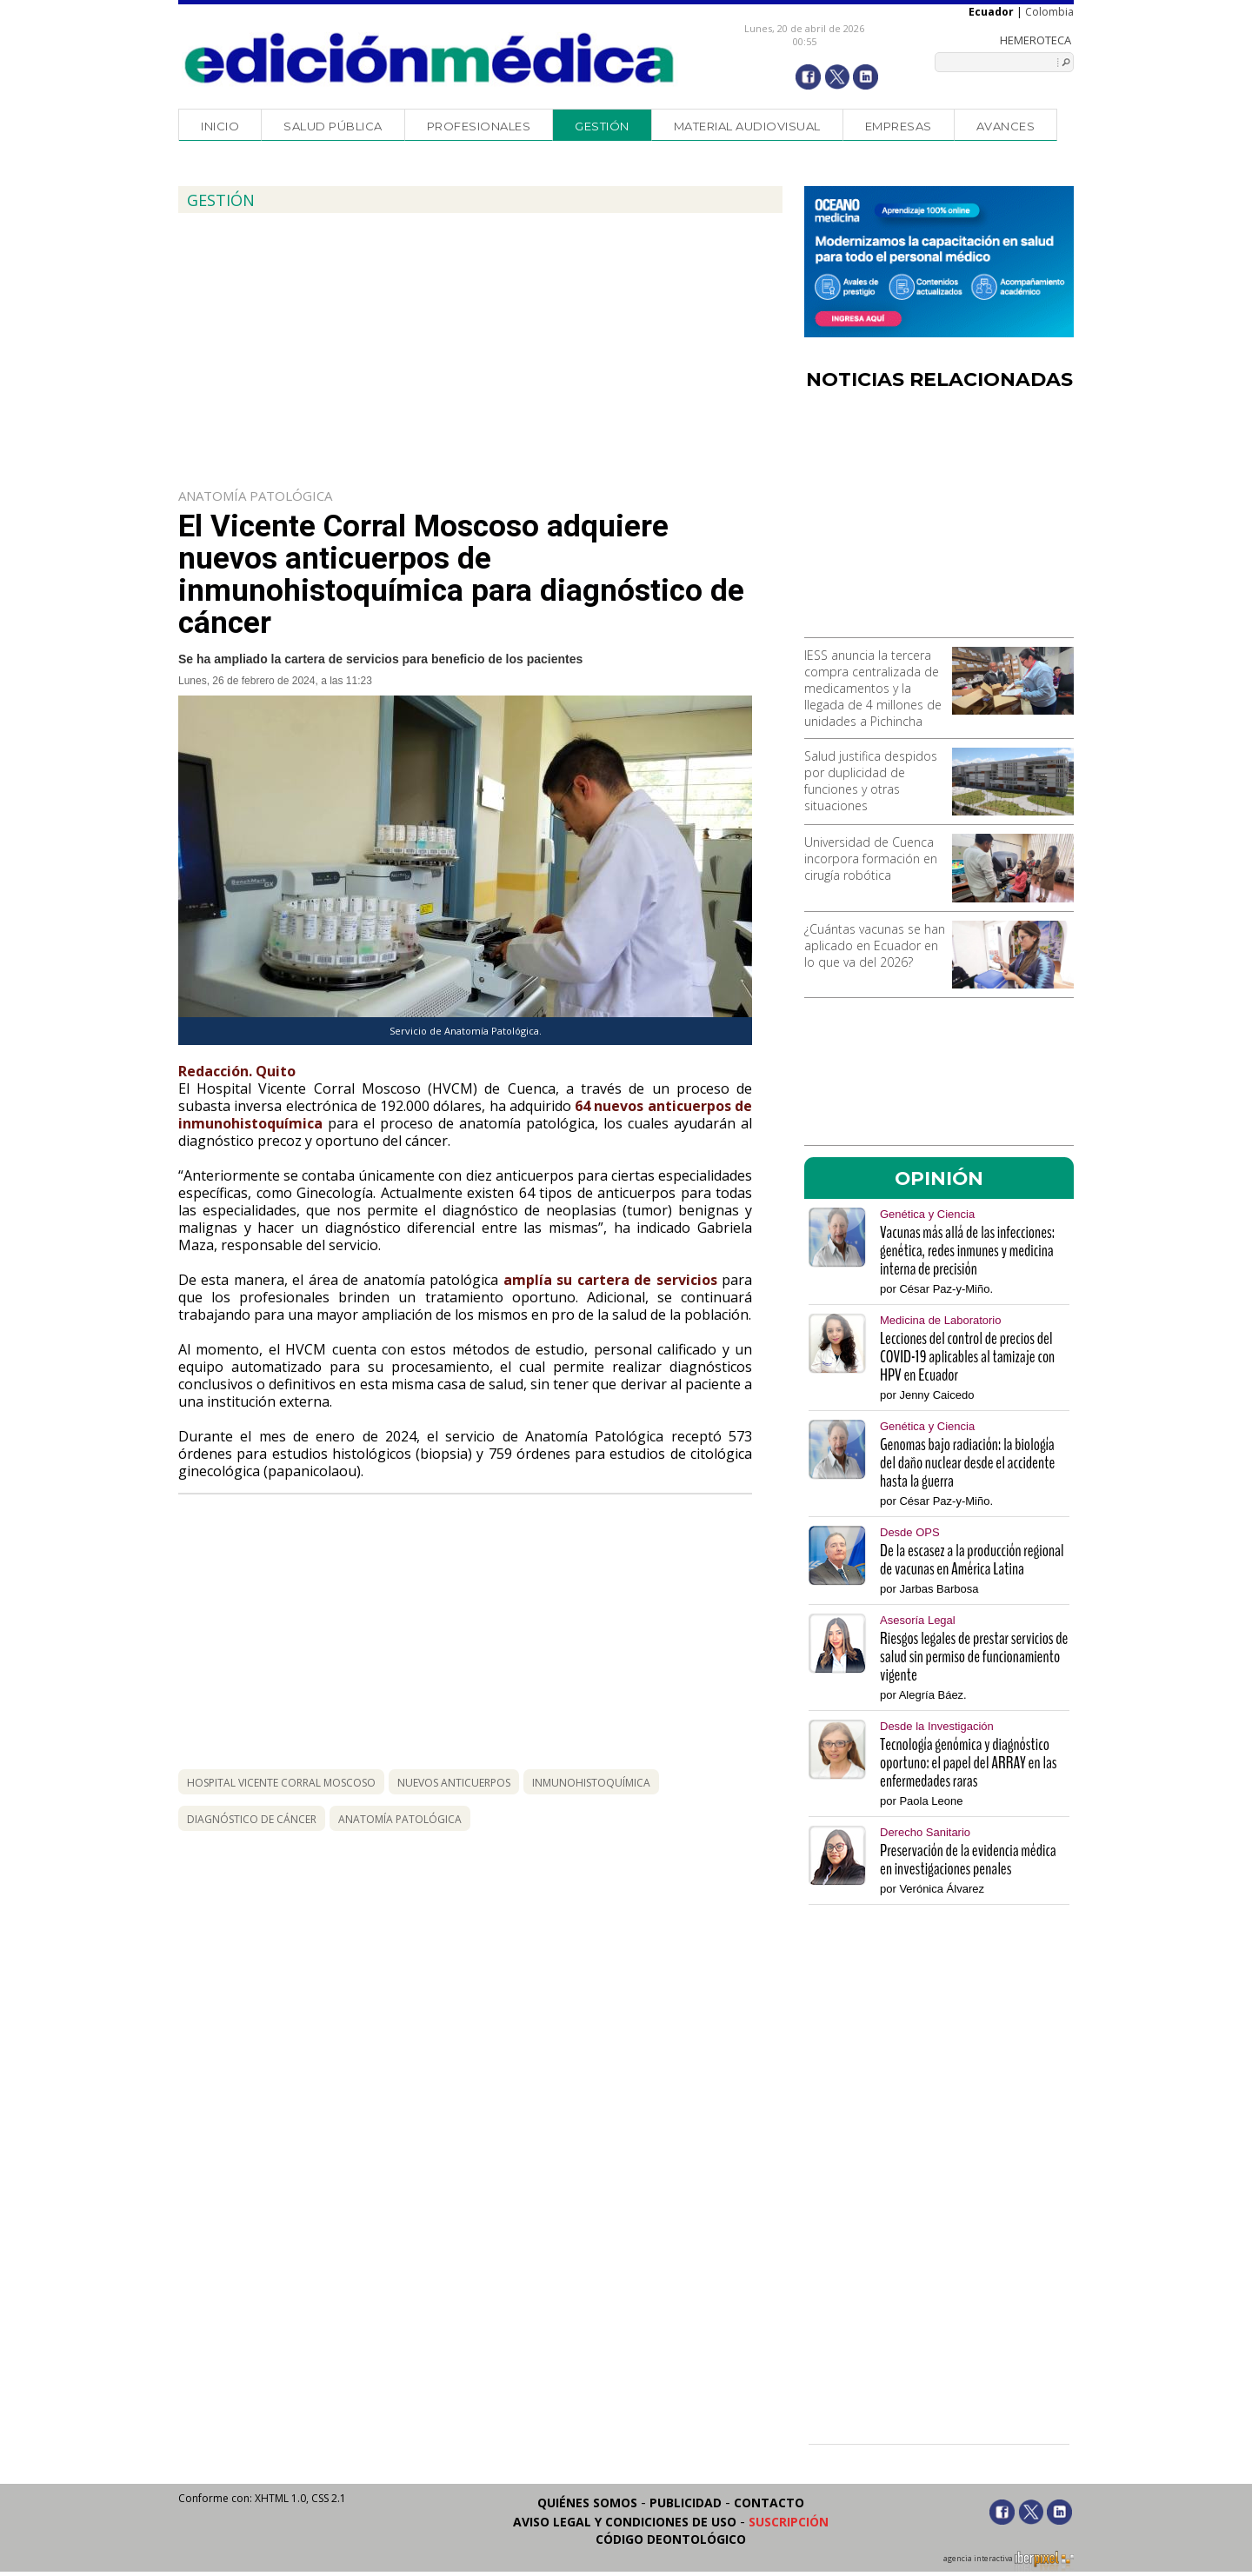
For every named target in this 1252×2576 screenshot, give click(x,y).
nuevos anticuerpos (453, 1782)
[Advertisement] (939, 520)
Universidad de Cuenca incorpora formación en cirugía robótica (870, 858)
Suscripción (789, 2521)
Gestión (602, 126)
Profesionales (479, 126)
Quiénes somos (587, 2502)
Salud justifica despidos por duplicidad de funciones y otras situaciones (870, 781)
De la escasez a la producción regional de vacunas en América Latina (972, 1559)
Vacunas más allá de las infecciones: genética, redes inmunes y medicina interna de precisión (967, 1250)
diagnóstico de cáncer (251, 1819)
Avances (1006, 126)
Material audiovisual (747, 126)
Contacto (769, 2502)
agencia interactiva (1008, 2561)
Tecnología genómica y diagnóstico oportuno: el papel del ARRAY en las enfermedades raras (968, 1762)
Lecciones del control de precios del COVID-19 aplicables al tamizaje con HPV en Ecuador (967, 1356)
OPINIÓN (939, 1178)
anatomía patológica (400, 1819)
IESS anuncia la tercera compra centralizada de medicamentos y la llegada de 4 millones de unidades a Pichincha (873, 688)
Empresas (898, 126)
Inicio (220, 126)
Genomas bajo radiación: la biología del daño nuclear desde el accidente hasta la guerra (967, 1462)
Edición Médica (430, 58)
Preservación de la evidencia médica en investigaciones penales (968, 1859)
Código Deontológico (671, 2539)
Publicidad (685, 2502)
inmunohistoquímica (591, 1782)
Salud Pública (333, 126)
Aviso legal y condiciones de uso (624, 2521)
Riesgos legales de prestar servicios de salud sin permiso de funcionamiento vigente (974, 1656)
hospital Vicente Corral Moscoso (281, 1782)
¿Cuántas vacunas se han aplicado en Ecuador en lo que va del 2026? (874, 945)
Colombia (1049, 11)
